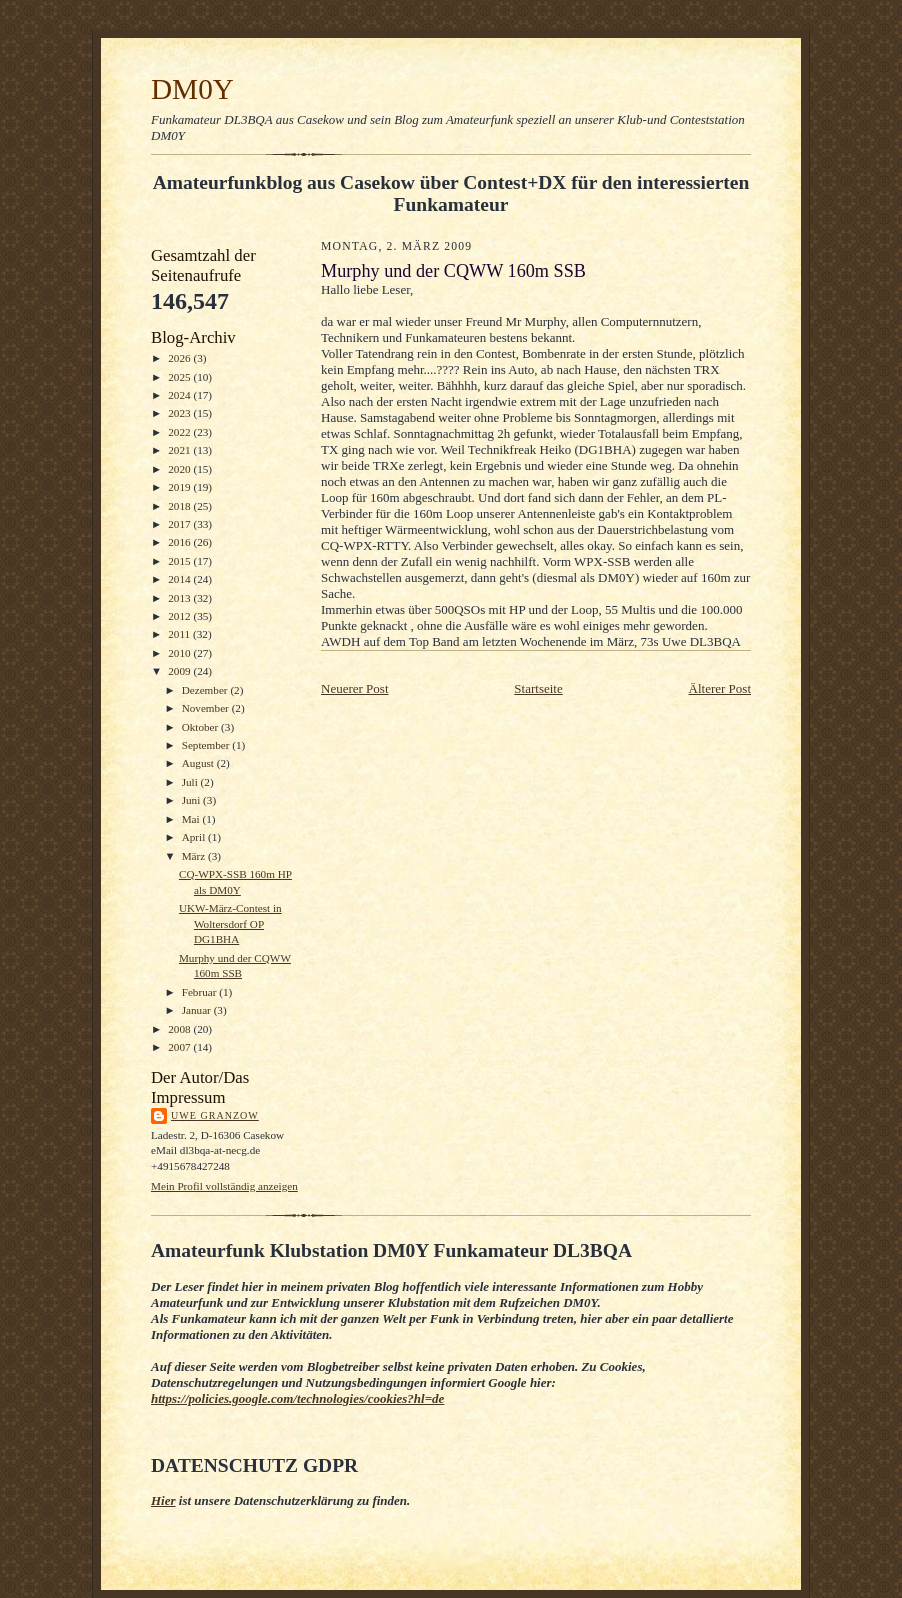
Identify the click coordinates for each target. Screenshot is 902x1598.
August (199, 763)
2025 (180, 377)
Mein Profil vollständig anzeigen (224, 1186)
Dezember (206, 690)
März (195, 856)
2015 (180, 561)
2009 (180, 671)
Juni (192, 800)
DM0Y (192, 89)
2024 (180, 395)
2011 (180, 634)
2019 (180, 487)
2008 (180, 1029)
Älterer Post (720, 688)
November (207, 708)
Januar (198, 1010)
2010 (180, 653)
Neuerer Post (355, 688)
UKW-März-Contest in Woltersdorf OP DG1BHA (230, 923)
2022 (180, 432)
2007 (180, 1047)
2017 (180, 524)
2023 (180, 413)
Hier (163, 1500)
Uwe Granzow (215, 1115)
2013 (180, 598)
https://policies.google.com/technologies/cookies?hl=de (297, 1398)
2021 (180, 450)
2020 (180, 469)
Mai (192, 819)
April (195, 837)
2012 (180, 616)
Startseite (538, 688)
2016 (180, 542)
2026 (180, 358)
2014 (180, 579)
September (207, 745)
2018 (180, 506)
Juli (191, 782)
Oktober (201, 727)
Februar (201, 992)
